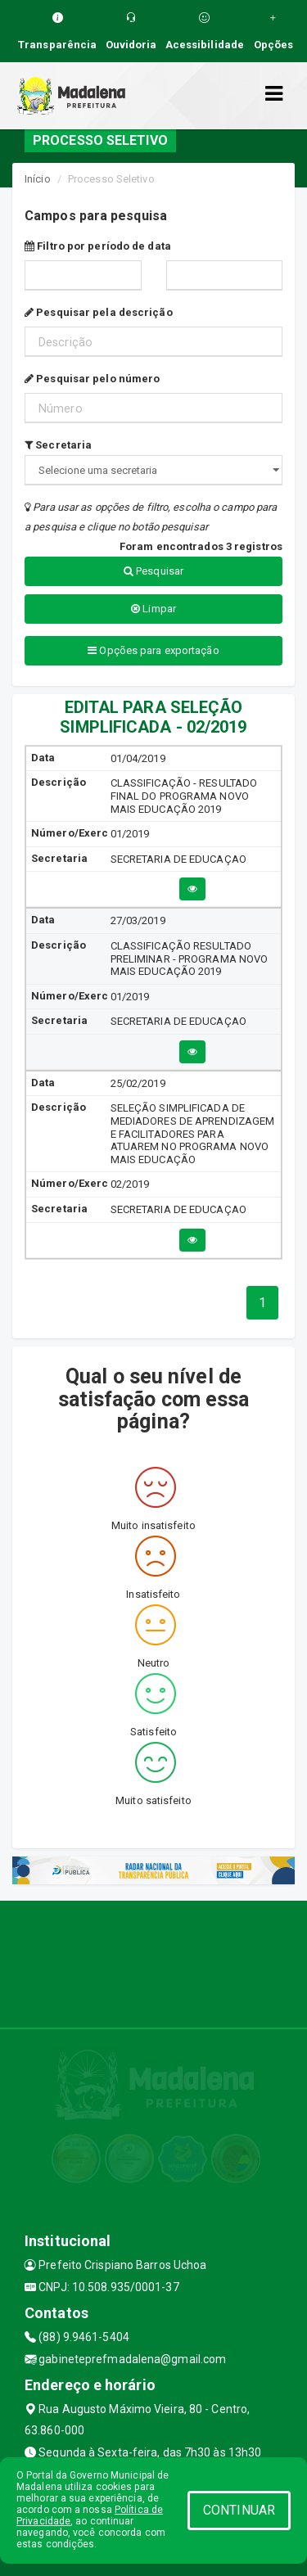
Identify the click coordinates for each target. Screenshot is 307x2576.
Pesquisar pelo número (92, 378)
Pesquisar (153, 571)
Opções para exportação (153, 650)
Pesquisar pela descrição (99, 312)
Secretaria (58, 445)
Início (38, 179)
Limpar (153, 608)
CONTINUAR (239, 2510)
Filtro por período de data (98, 246)
